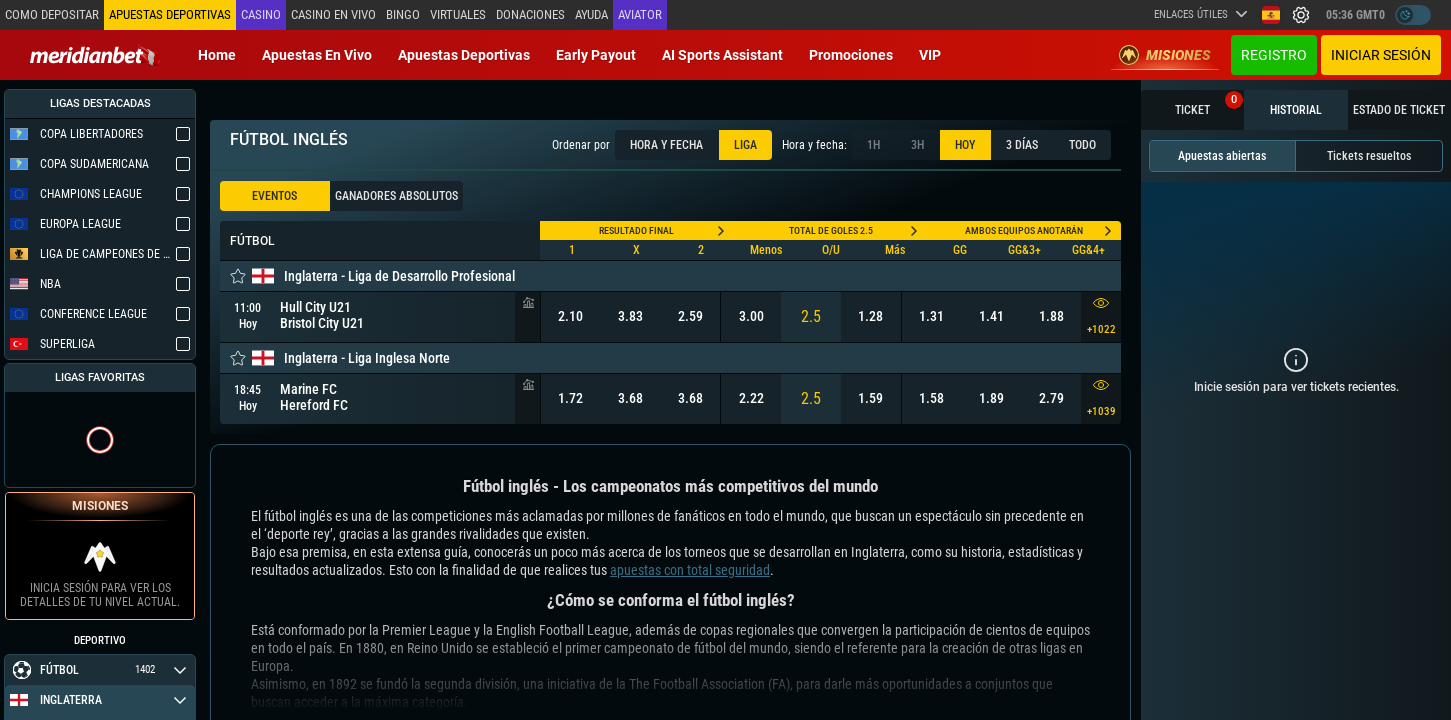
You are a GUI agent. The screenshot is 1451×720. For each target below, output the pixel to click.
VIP (930, 55)
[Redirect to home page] (95, 55)
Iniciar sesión (1381, 55)
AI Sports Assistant (722, 55)
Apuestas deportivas (464, 55)
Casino (261, 14)
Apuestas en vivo (317, 55)
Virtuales (458, 14)
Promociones (851, 55)
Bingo (403, 14)
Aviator (640, 14)
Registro (1274, 55)
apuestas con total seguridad (690, 570)
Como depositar (52, 14)
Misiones (1165, 55)
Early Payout (596, 55)
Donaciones (530, 14)
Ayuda (591, 14)
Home (217, 55)
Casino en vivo (333, 14)
